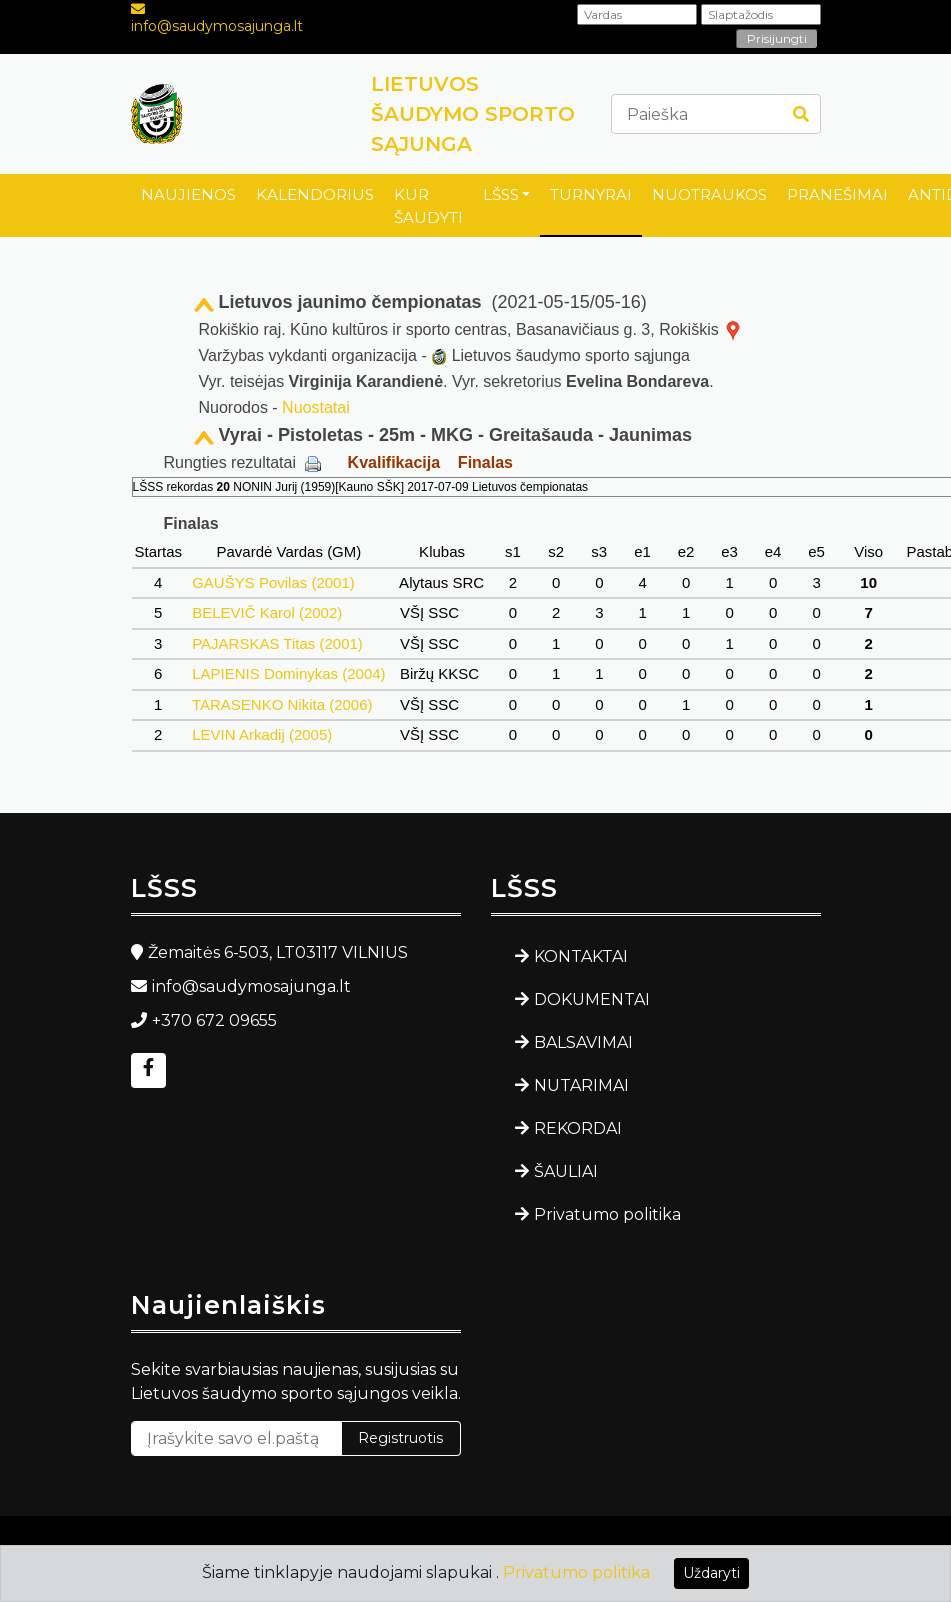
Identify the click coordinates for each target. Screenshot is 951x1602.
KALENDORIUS (315, 194)
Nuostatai (316, 407)
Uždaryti (711, 1573)
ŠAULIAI (566, 1171)
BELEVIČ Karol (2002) (267, 612)
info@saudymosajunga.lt (217, 26)
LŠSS (501, 194)
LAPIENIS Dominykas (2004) (289, 673)
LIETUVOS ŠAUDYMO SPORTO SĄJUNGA (473, 114)
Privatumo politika (607, 1214)
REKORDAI (578, 1128)
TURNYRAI (591, 194)
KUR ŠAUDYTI (428, 206)
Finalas (485, 462)
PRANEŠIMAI (837, 194)
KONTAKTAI (581, 956)
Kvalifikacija (394, 462)
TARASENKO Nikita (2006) (282, 704)
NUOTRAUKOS (709, 194)
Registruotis (400, 1438)
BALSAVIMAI (583, 1042)
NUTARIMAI (581, 1085)
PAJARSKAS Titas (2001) (277, 643)
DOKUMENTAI (592, 999)
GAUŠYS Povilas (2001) (273, 582)
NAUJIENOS (188, 194)
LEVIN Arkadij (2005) (262, 734)
